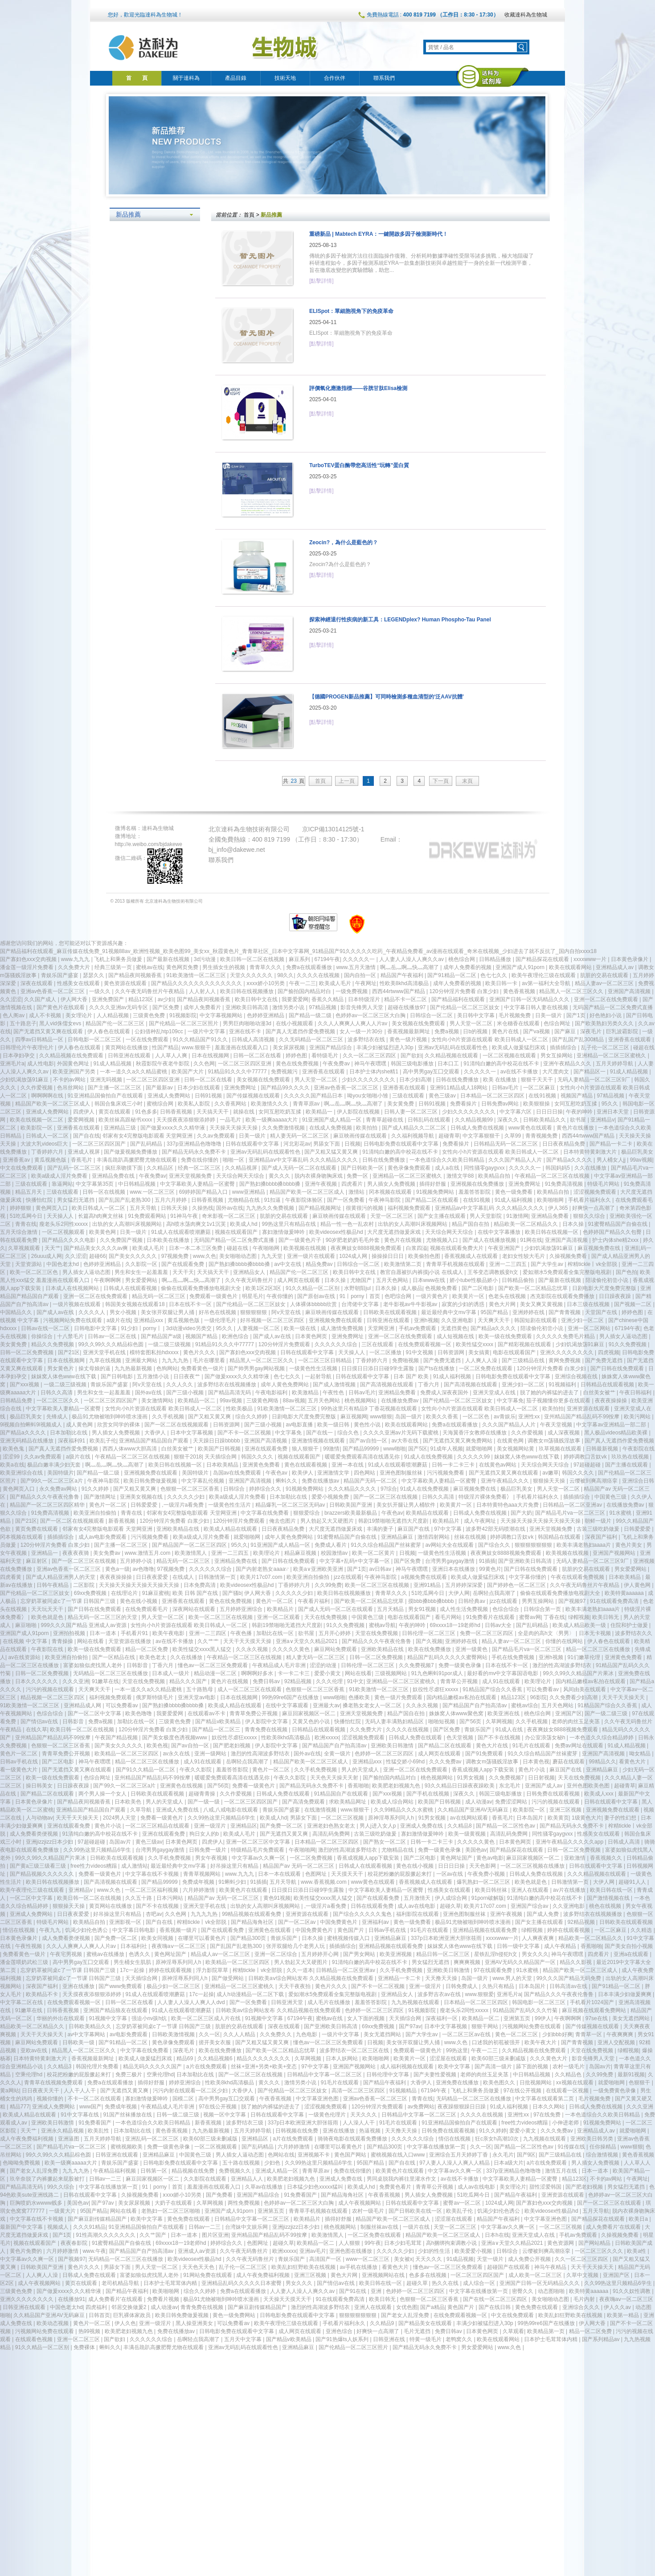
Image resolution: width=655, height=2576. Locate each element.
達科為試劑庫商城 (492, 77)
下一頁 (441, 781)
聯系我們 (384, 78)
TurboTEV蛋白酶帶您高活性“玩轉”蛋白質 (359, 465)
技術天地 (285, 78)
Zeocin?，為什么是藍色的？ (340, 564)
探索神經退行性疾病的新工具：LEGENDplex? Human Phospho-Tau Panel (400, 619)
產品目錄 (235, 78)
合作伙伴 (334, 78)
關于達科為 (186, 78)
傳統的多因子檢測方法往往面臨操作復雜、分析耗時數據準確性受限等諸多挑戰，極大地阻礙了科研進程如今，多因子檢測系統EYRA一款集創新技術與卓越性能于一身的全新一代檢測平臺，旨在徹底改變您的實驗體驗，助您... (421, 263)
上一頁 (347, 781)
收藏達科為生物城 (525, 15)
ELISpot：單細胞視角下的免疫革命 (351, 311)
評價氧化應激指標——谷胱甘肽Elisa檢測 (358, 388)
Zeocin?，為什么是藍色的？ (343, 542)
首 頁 (136, 78)
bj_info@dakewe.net (237, 849)
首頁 (249, 215)
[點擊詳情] (321, 281)
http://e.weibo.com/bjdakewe (148, 844)
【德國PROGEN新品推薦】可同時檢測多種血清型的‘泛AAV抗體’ (386, 697)
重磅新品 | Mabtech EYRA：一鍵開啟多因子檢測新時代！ (378, 234)
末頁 (467, 781)
